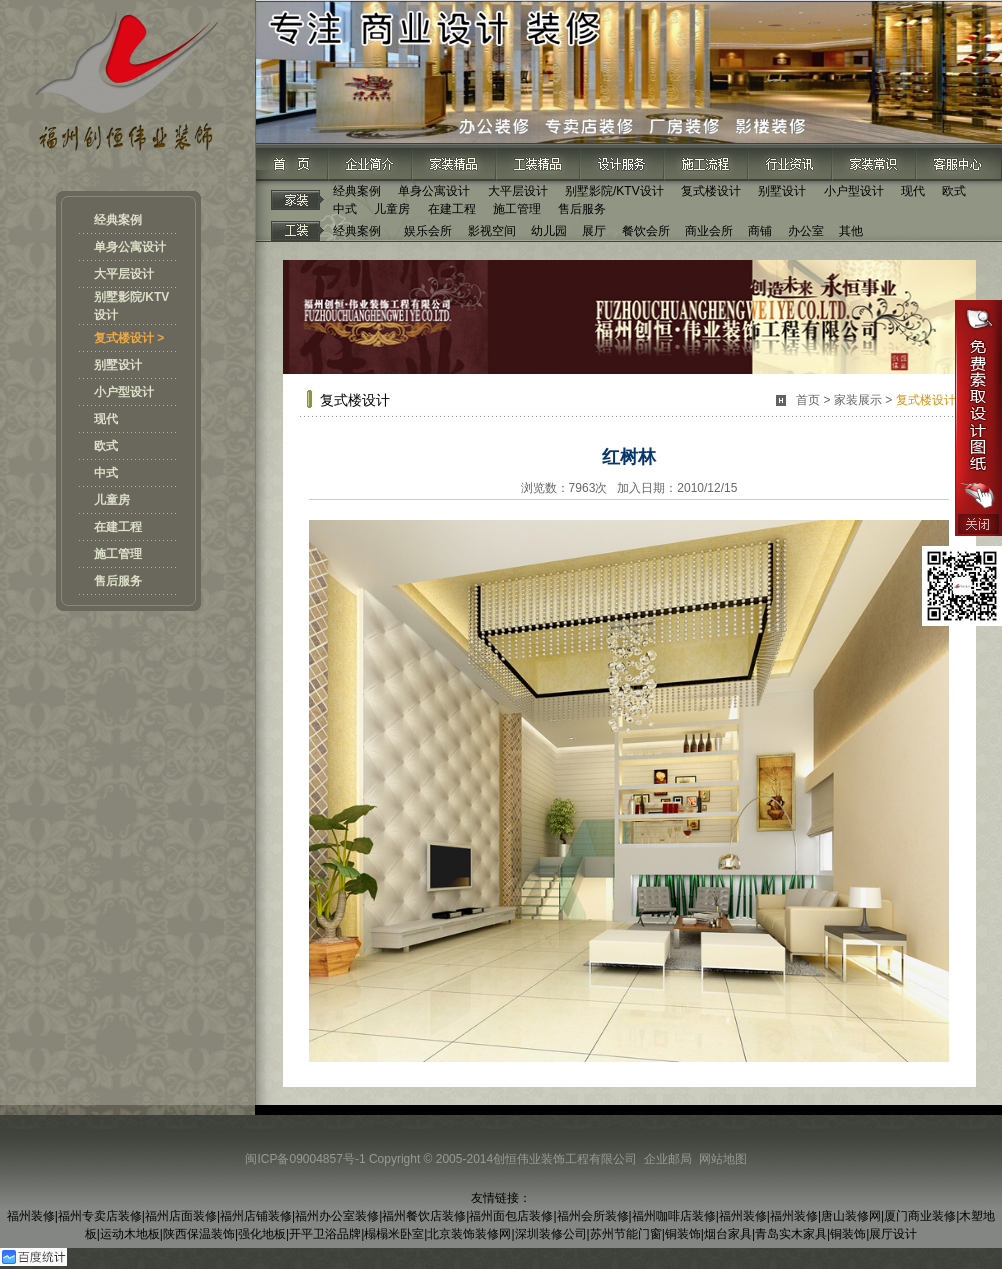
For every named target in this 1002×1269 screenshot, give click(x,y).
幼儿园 (549, 231)
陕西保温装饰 (199, 1234)
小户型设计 (124, 392)
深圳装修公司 (551, 1234)
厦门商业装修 (920, 1216)
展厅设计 (893, 1234)
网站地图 (723, 1159)
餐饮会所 (646, 231)
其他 (851, 231)
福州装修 (31, 1216)
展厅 (594, 231)
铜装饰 (683, 1234)
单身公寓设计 (130, 247)
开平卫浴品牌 (325, 1234)
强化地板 (262, 1234)
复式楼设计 (711, 191)
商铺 (760, 231)
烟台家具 (728, 1234)
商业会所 (709, 231)
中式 (106, 473)
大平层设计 (124, 274)
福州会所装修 (593, 1216)
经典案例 (118, 220)
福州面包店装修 (511, 1216)
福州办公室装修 (337, 1216)
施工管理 (118, 554)
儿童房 (112, 500)
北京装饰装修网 (469, 1234)
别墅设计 (118, 365)
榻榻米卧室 (394, 1234)
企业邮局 (668, 1159)
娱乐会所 (428, 231)
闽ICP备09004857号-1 (305, 1159)
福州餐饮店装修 (424, 1216)
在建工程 (118, 527)
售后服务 (118, 581)
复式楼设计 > (129, 338)
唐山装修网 (851, 1216)
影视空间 (492, 231)
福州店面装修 (181, 1216)
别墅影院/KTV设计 (614, 191)
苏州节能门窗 (626, 1234)
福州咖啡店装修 (674, 1216)
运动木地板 (130, 1234)
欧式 (106, 446)
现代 (106, 419)
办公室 (806, 231)
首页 (808, 400)
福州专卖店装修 (100, 1216)
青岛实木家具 (791, 1234)
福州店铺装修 (256, 1216)
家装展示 (858, 400)
